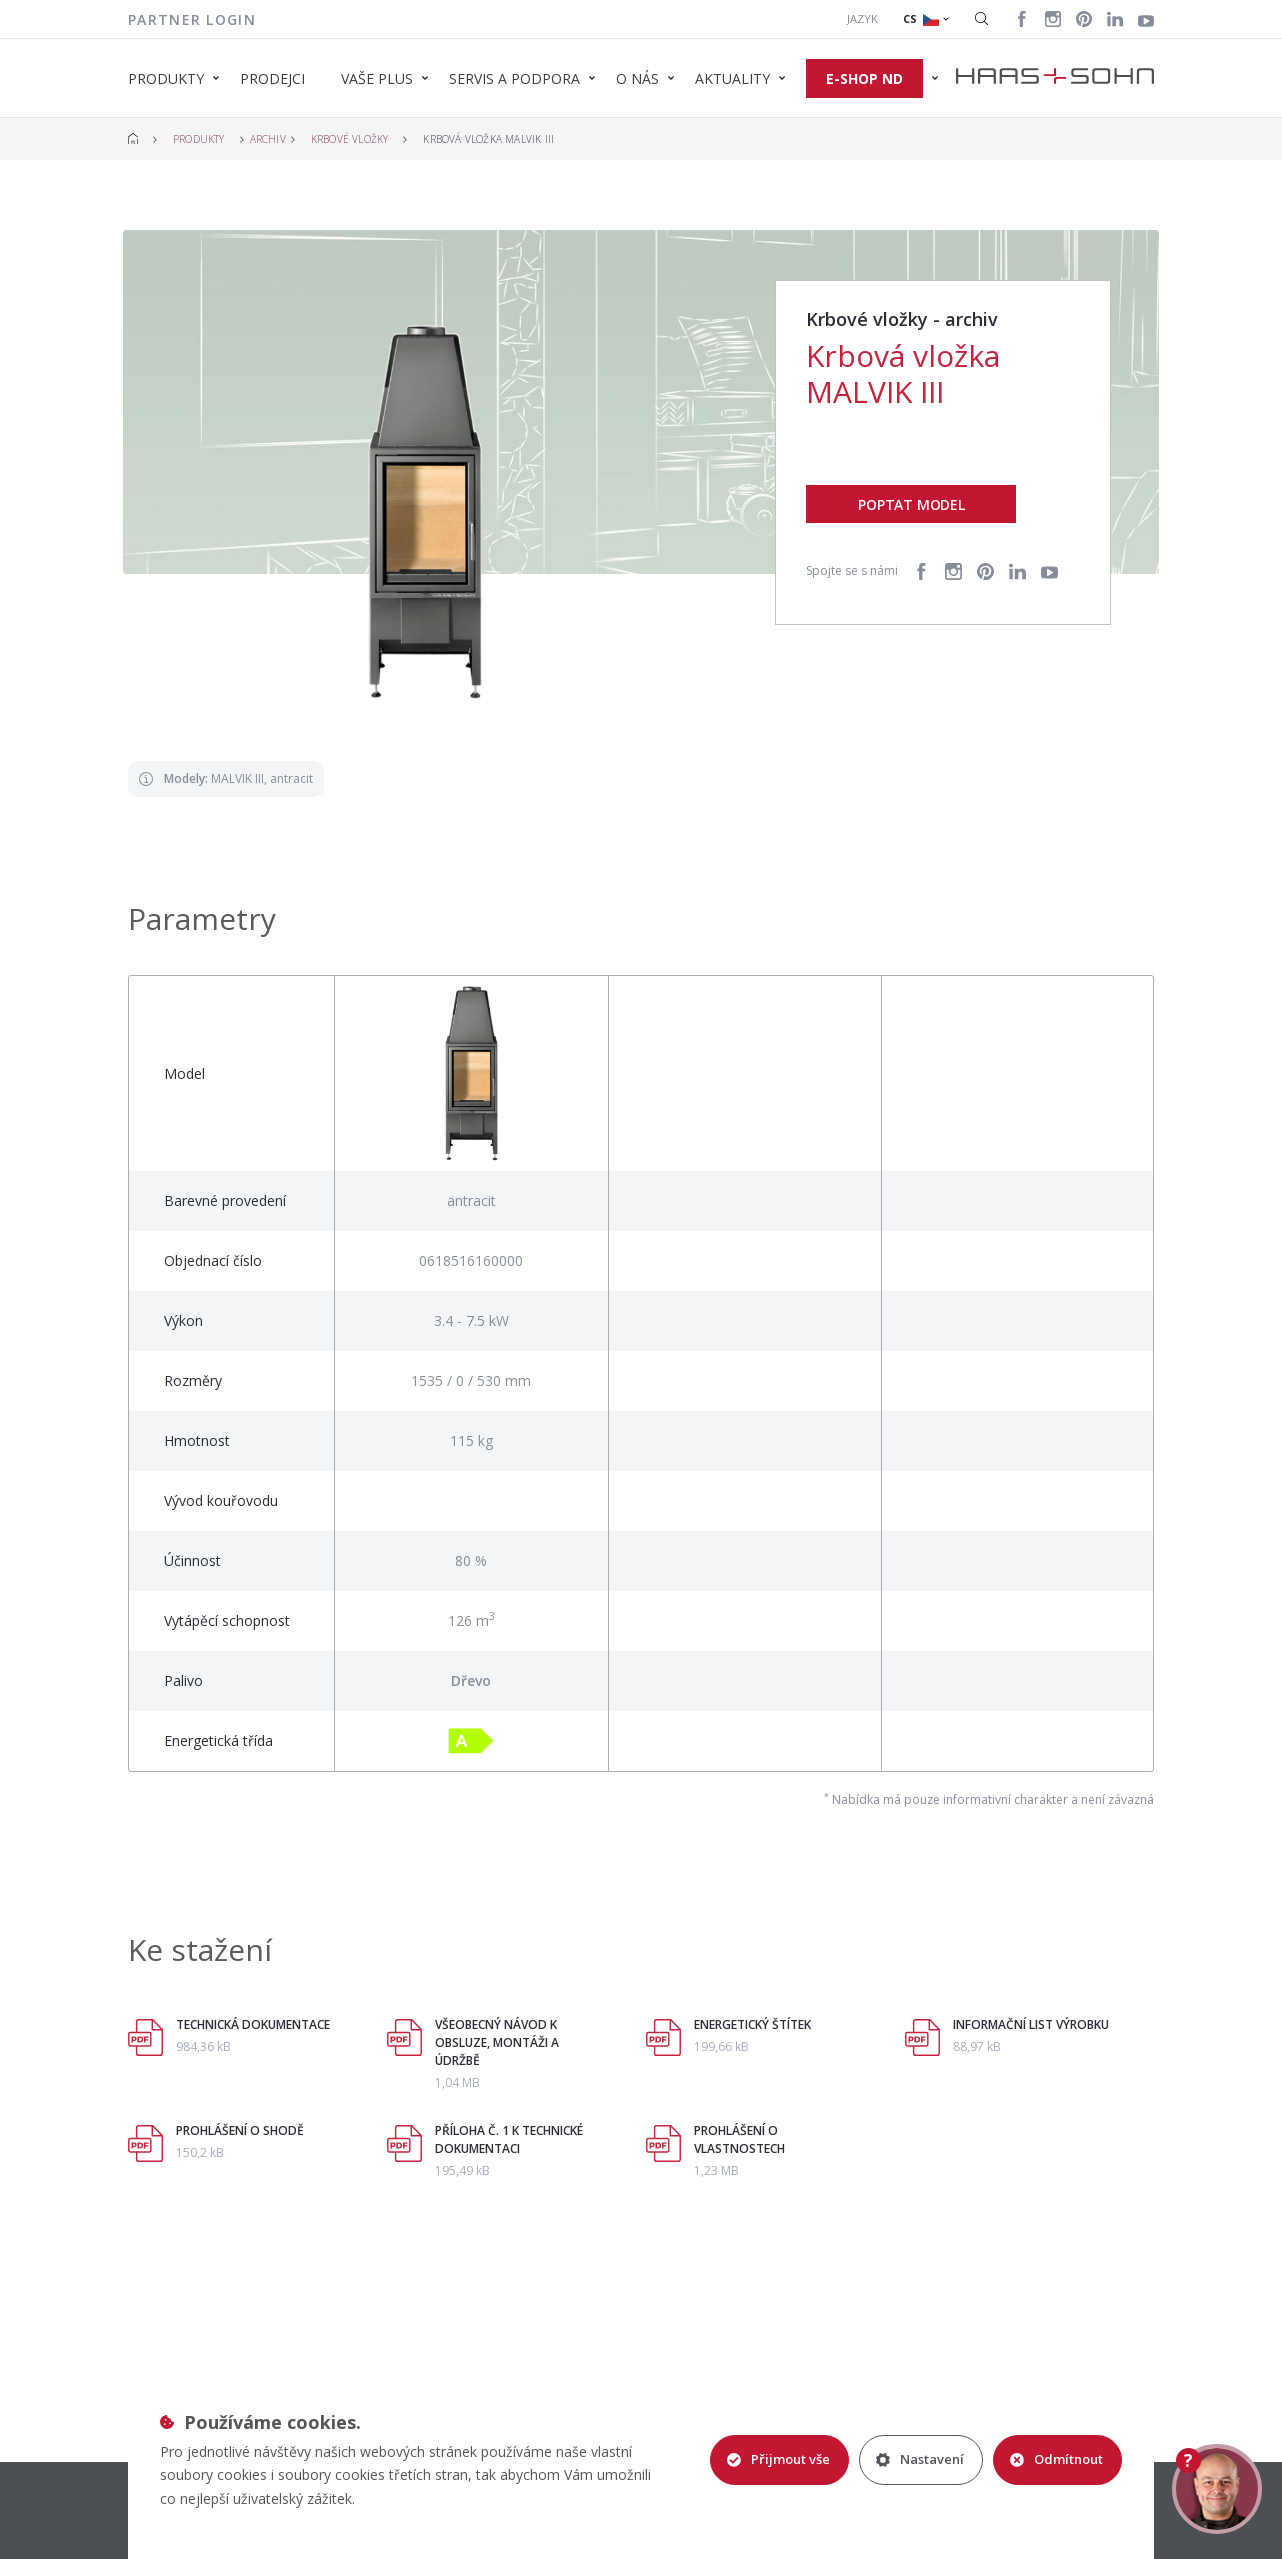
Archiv (268, 139)
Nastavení (920, 2459)
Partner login (192, 19)
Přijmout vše (778, 2459)
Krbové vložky (350, 139)
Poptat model (911, 504)
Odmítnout (1056, 2459)
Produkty (199, 139)
